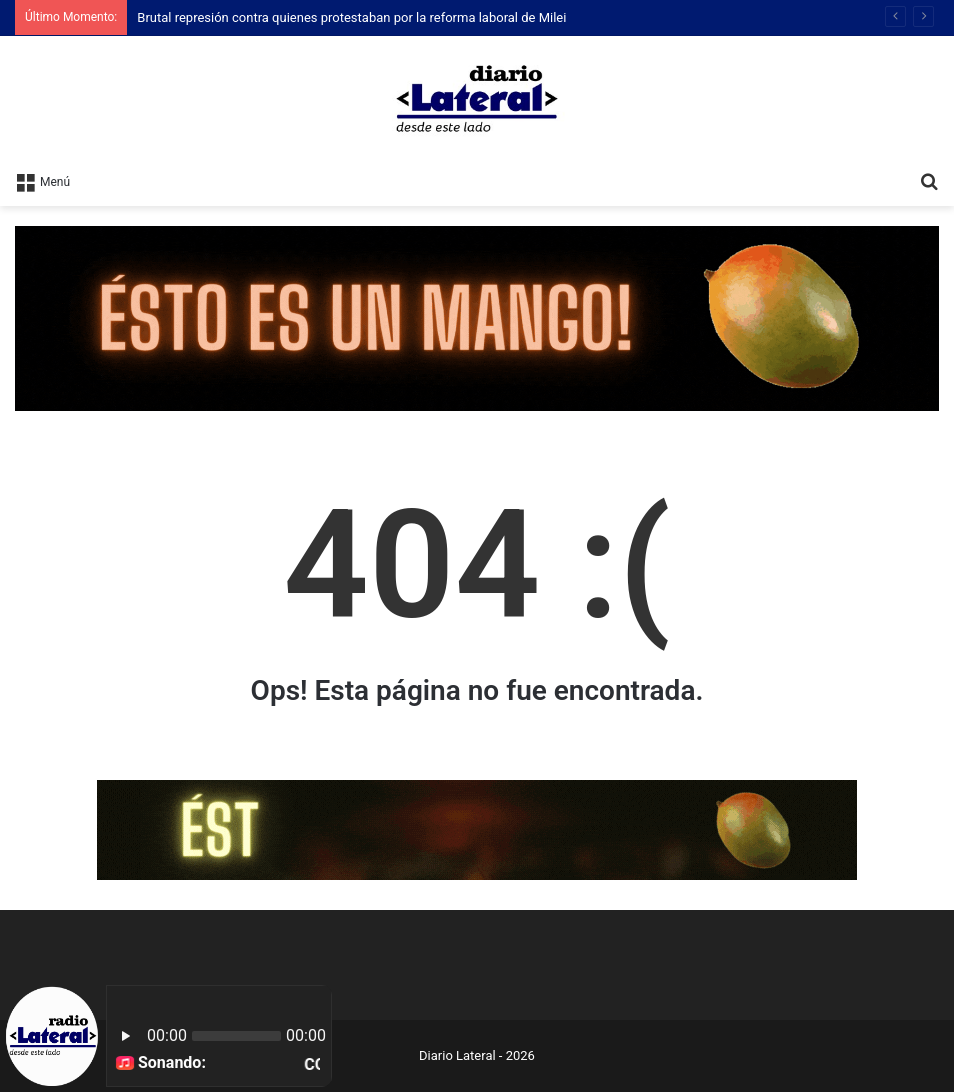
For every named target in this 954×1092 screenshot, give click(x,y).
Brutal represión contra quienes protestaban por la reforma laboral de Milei (351, 17)
